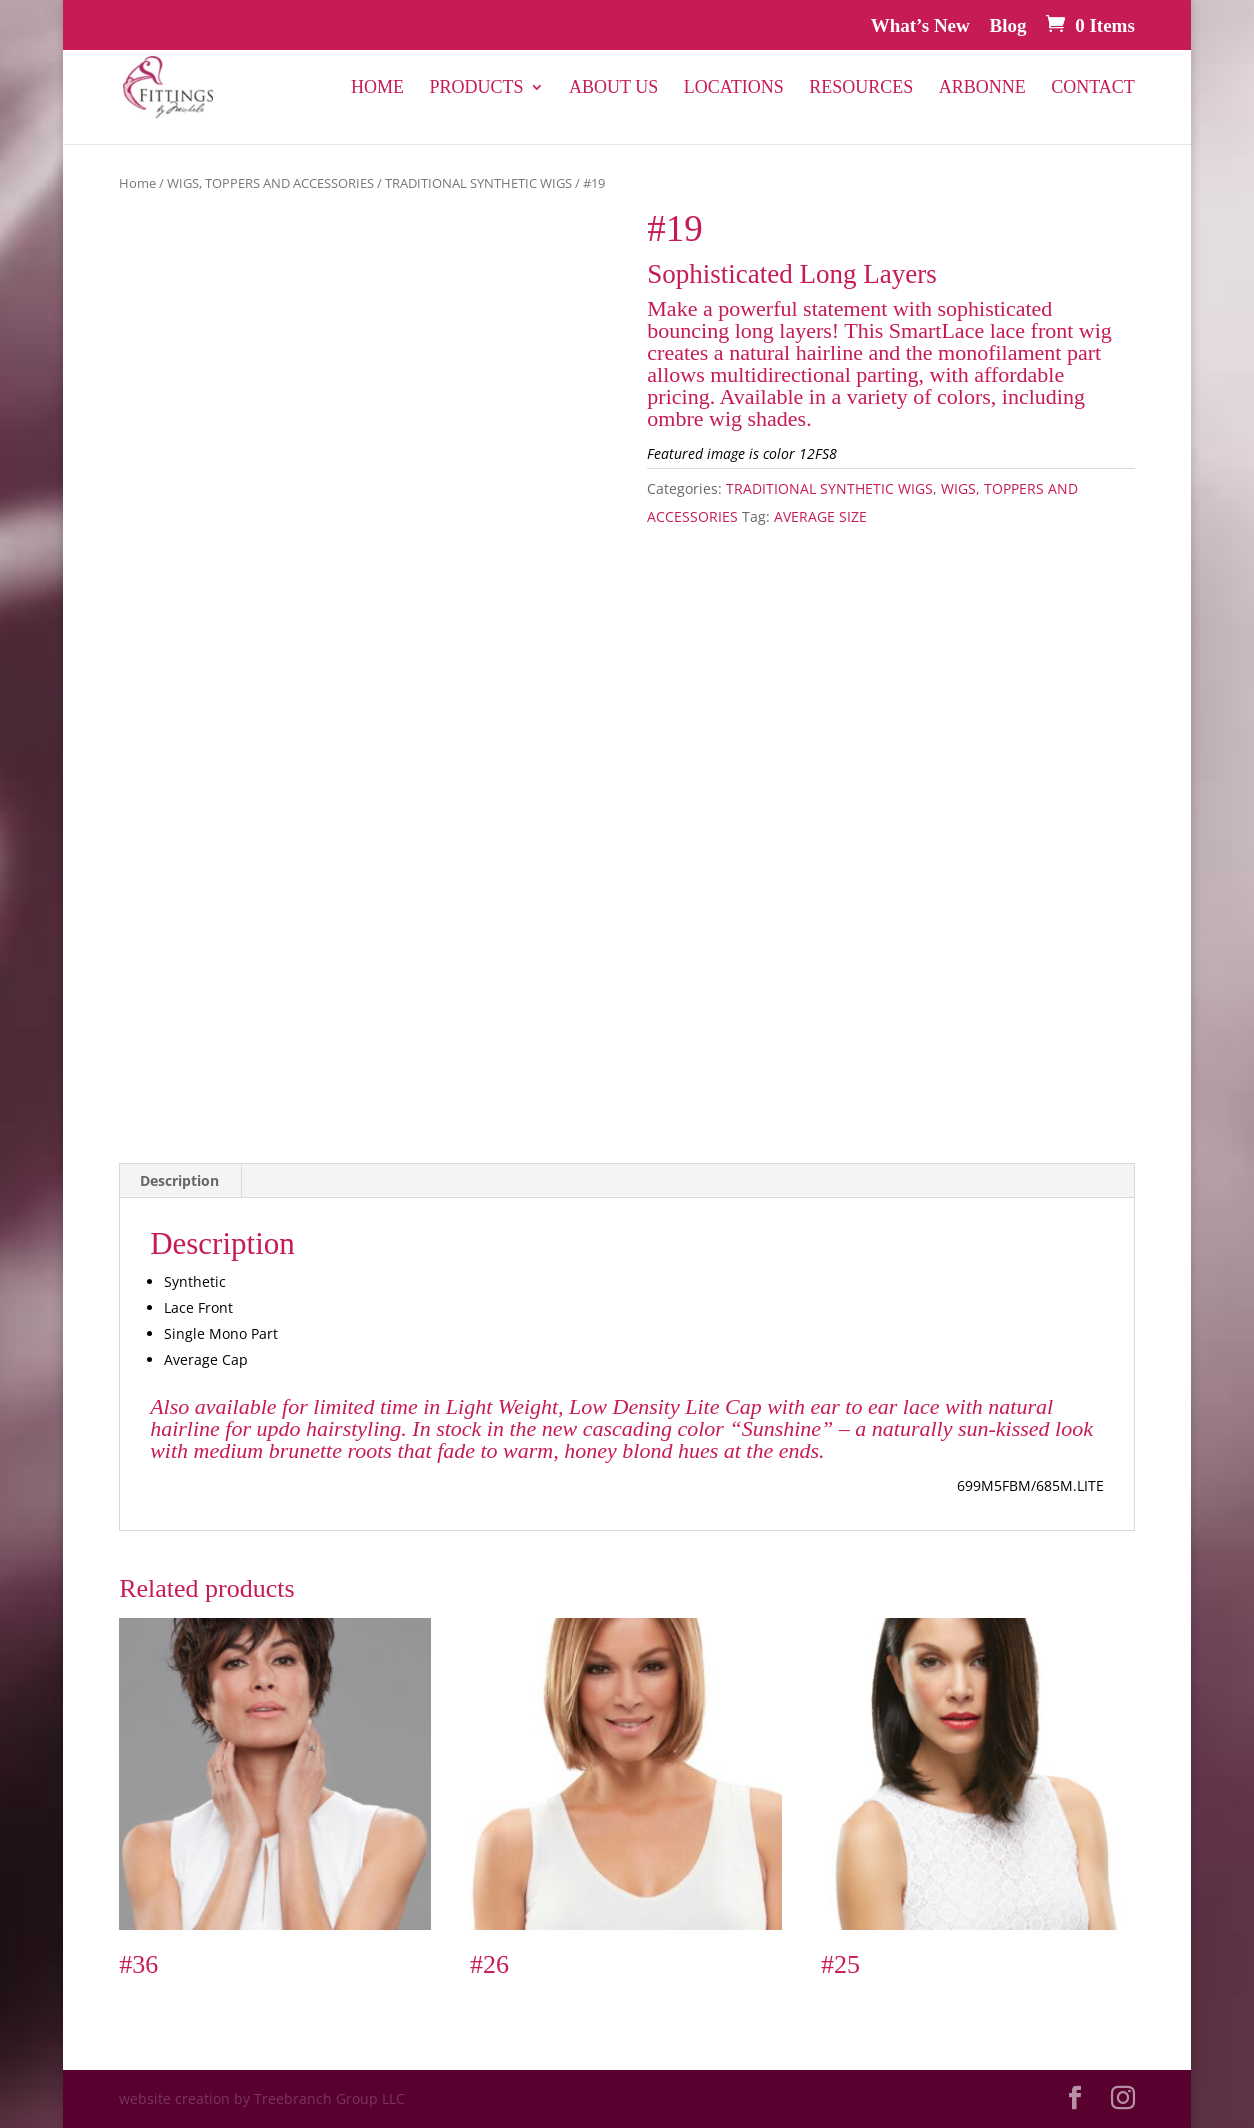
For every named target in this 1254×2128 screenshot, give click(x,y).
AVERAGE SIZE (820, 516)
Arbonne (982, 88)
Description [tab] (179, 1180)
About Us (613, 88)
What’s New (920, 26)
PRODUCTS (477, 88)
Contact (1093, 88)
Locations (734, 88)
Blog (1008, 26)
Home (377, 88)
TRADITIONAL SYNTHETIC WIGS (478, 183)
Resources (861, 88)
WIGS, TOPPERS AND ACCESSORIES (270, 183)
